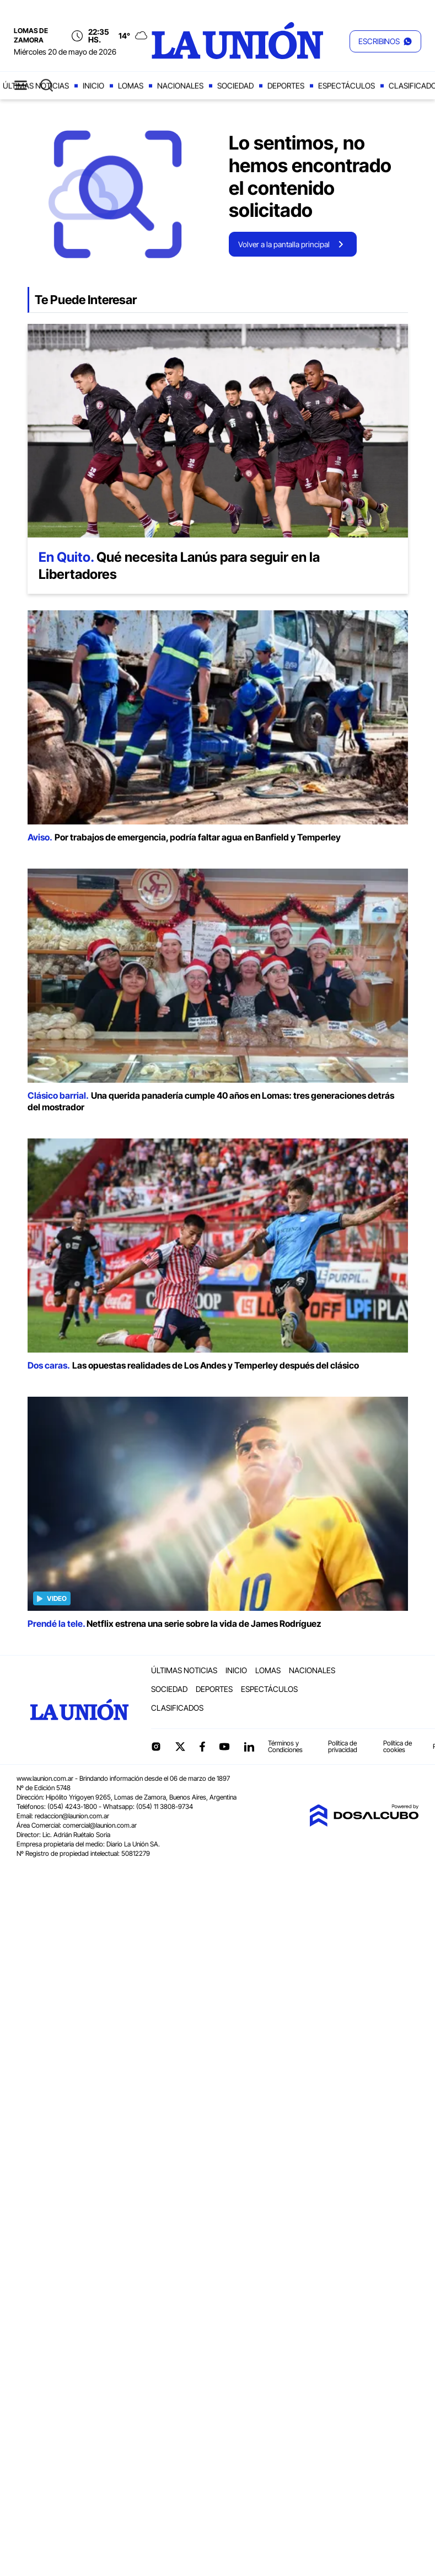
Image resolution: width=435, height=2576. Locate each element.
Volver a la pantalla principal (284, 244)
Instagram (156, 1747)
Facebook (202, 1747)
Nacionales (180, 86)
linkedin (249, 1747)
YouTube (224, 1747)
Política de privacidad (342, 1746)
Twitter (180, 1746)
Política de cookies (397, 1746)
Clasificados (177, 1707)
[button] (385, 41)
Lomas (130, 86)
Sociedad (235, 86)
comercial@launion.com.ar (100, 1825)
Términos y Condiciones (285, 1746)
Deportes (285, 86)
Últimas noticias (36, 86)
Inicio (93, 86)
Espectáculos (346, 86)
